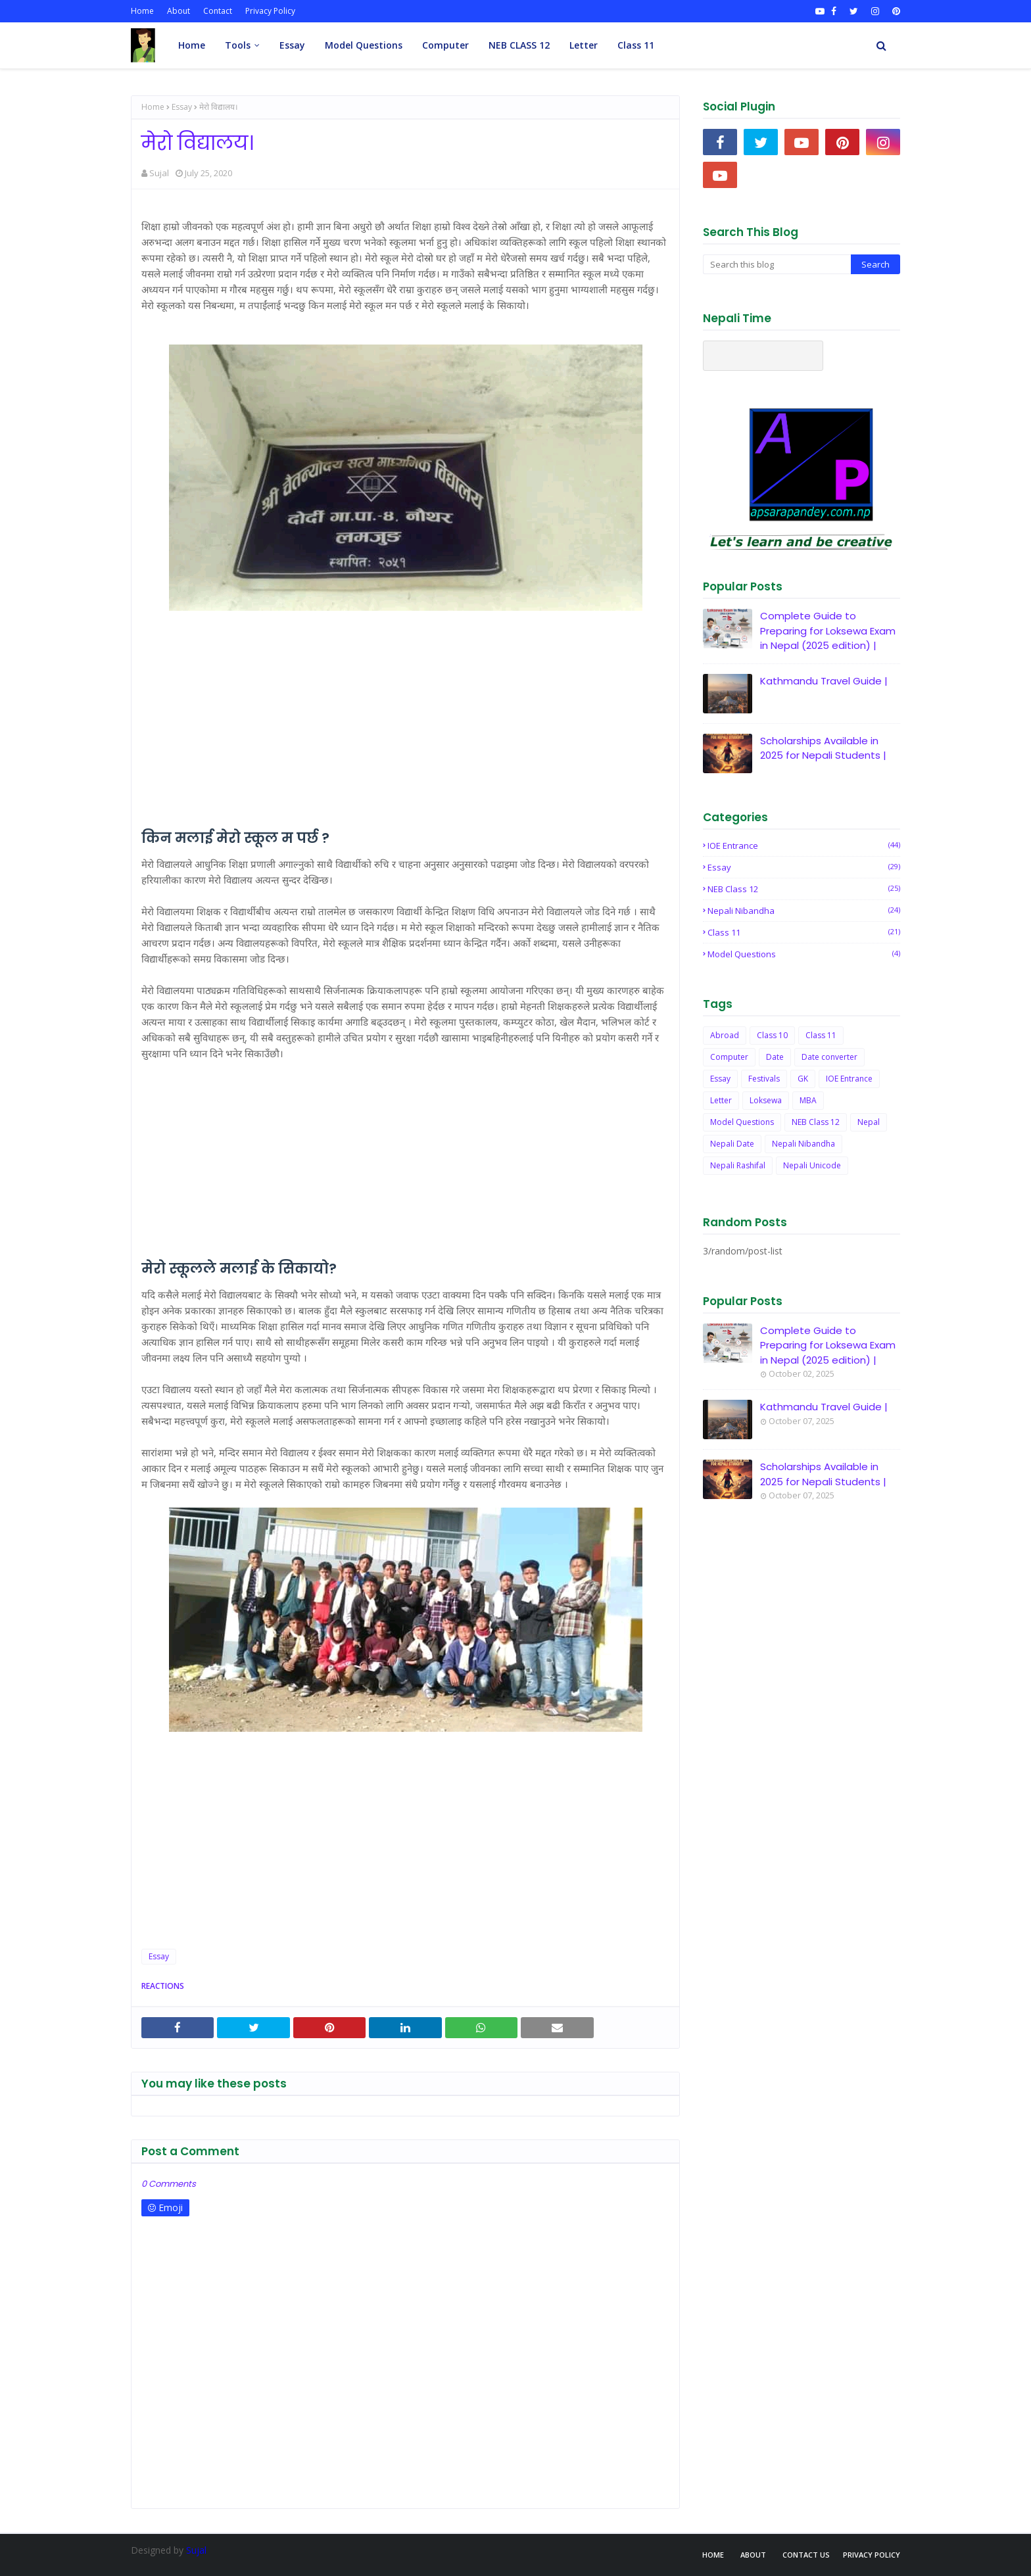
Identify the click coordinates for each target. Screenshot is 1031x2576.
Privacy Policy (270, 10)
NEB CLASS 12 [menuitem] (519, 45)
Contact (217, 10)
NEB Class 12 (803, 889)
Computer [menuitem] (445, 45)
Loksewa (766, 1100)
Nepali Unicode (812, 1165)
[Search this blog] (777, 264)
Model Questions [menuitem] (363, 45)
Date (775, 1056)
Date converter (829, 1056)
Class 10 (772, 1035)
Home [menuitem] (191, 45)
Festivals (764, 1078)
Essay (182, 106)
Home (142, 10)
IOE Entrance (803, 845)
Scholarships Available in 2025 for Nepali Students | (823, 748)
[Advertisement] (405, 738)
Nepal (868, 1122)
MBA (808, 1100)
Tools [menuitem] (238, 45)
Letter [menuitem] (583, 45)
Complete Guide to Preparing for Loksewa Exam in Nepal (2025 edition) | (828, 630)
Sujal (159, 173)
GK (803, 1078)
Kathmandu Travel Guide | (824, 681)
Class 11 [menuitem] (635, 45)
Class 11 (803, 932)
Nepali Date (732, 1143)
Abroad (724, 1035)
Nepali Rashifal (737, 1165)
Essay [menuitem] (292, 45)
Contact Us (806, 2555)
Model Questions (803, 954)
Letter (721, 1100)
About (178, 10)
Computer (729, 1056)
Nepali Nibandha (803, 911)
